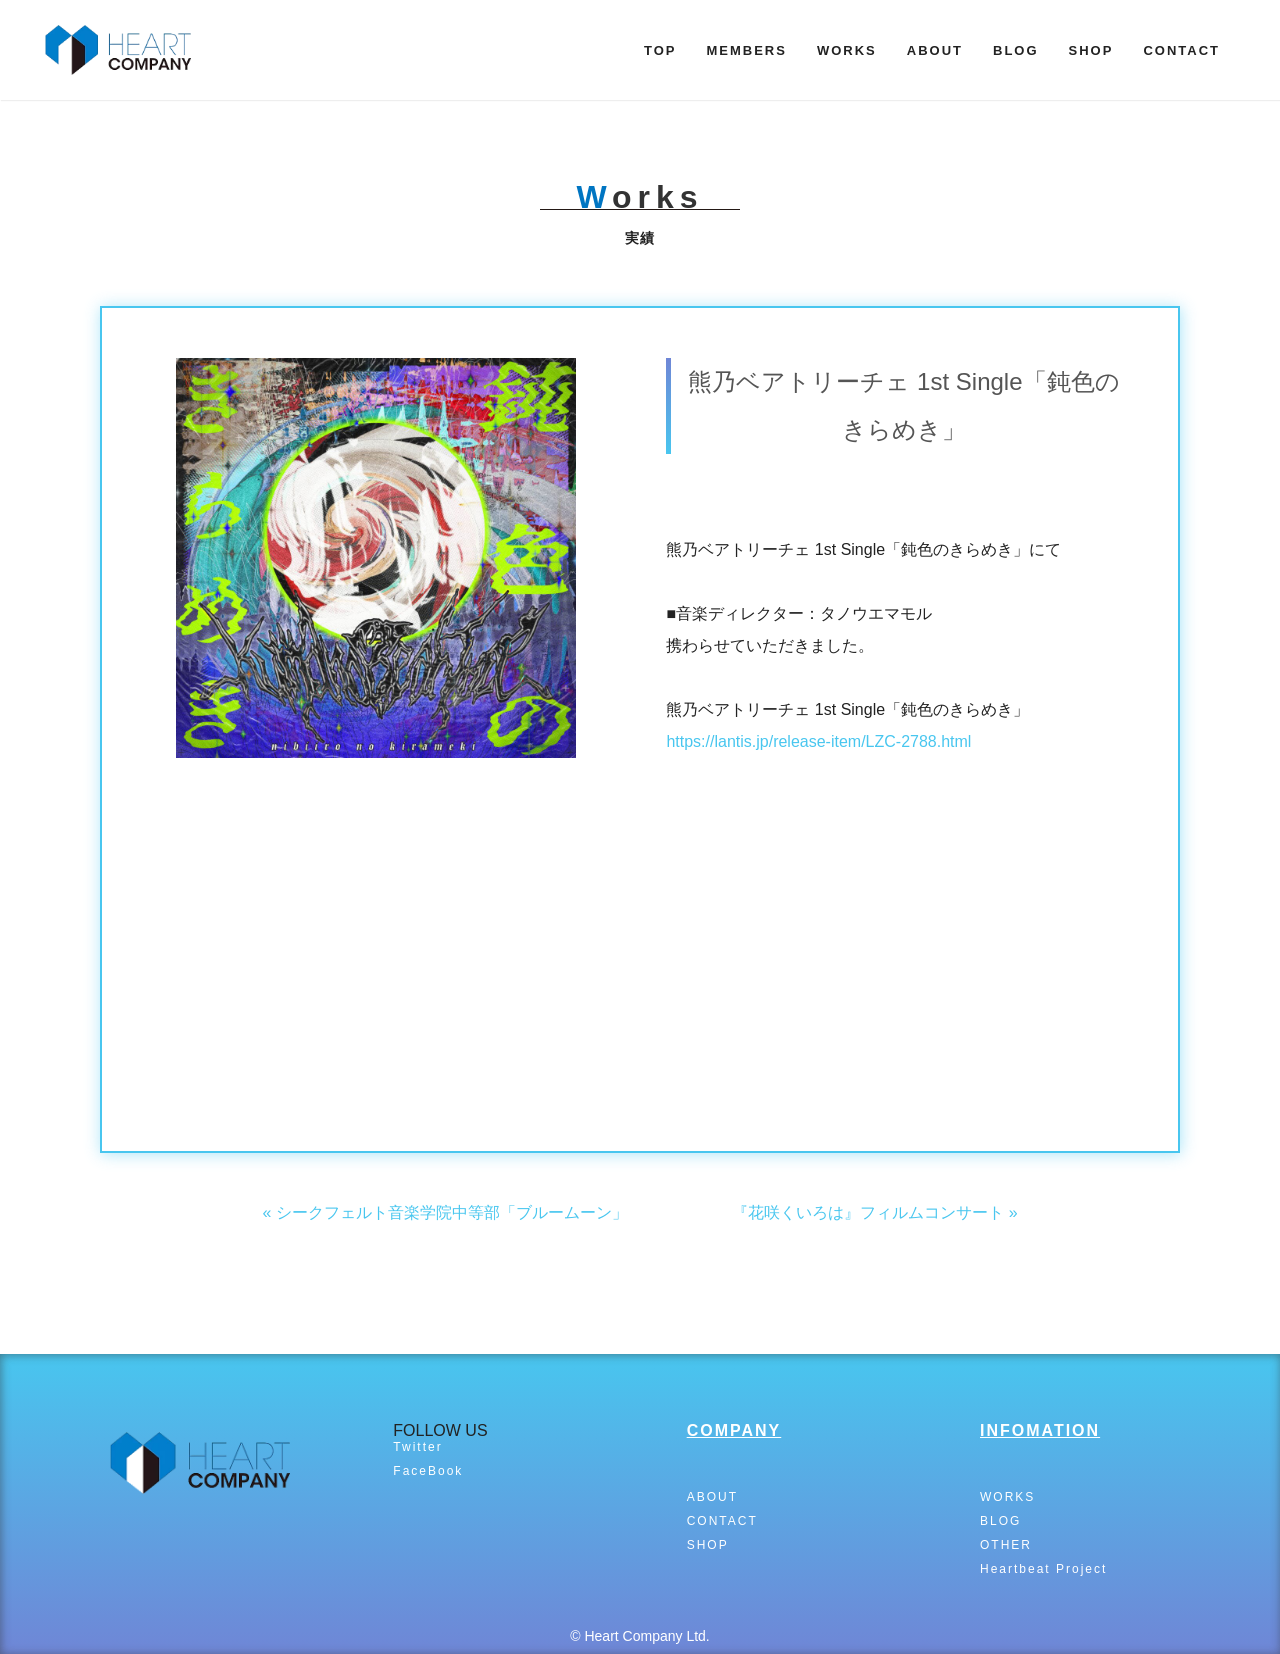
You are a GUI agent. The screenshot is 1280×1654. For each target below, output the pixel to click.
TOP (660, 50)
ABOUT (935, 50)
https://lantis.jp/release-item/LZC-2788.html (818, 741)
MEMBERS (746, 50)
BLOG (1016, 50)
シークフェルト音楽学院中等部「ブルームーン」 (452, 1212)
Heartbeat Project (1043, 1569)
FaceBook (428, 1471)
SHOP (1091, 50)
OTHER (1006, 1545)
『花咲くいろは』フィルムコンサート (868, 1212)
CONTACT (1181, 50)
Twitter (417, 1447)
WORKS (847, 50)
